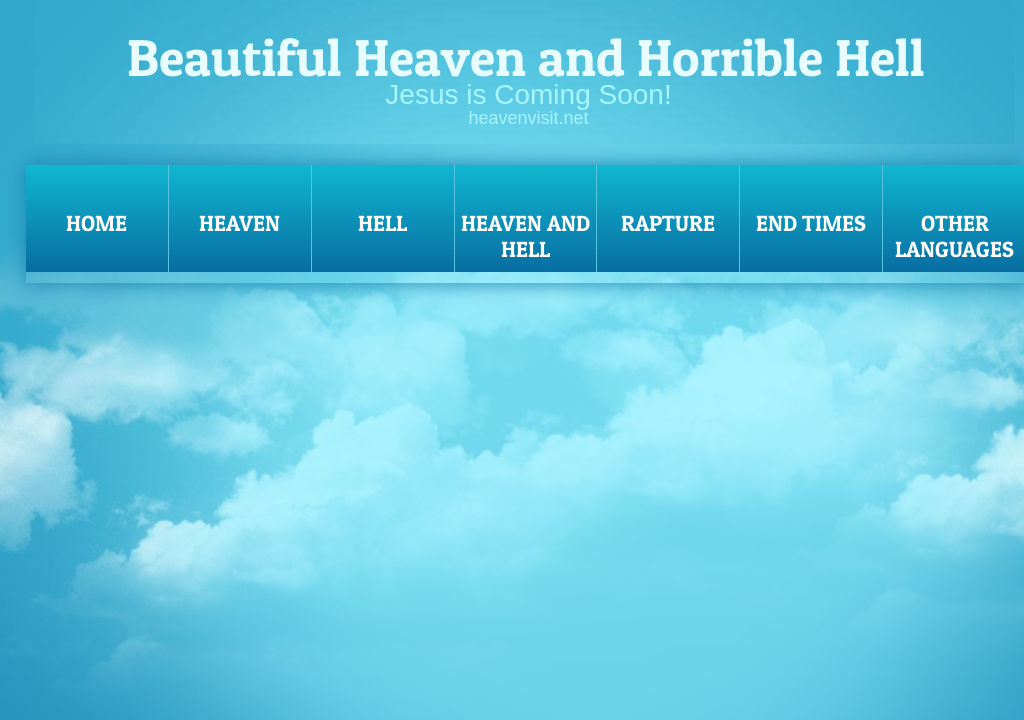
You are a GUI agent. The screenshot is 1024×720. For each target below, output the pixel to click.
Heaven (239, 223)
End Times (811, 223)
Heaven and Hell (525, 236)
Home (96, 223)
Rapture (668, 223)
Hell (382, 223)
